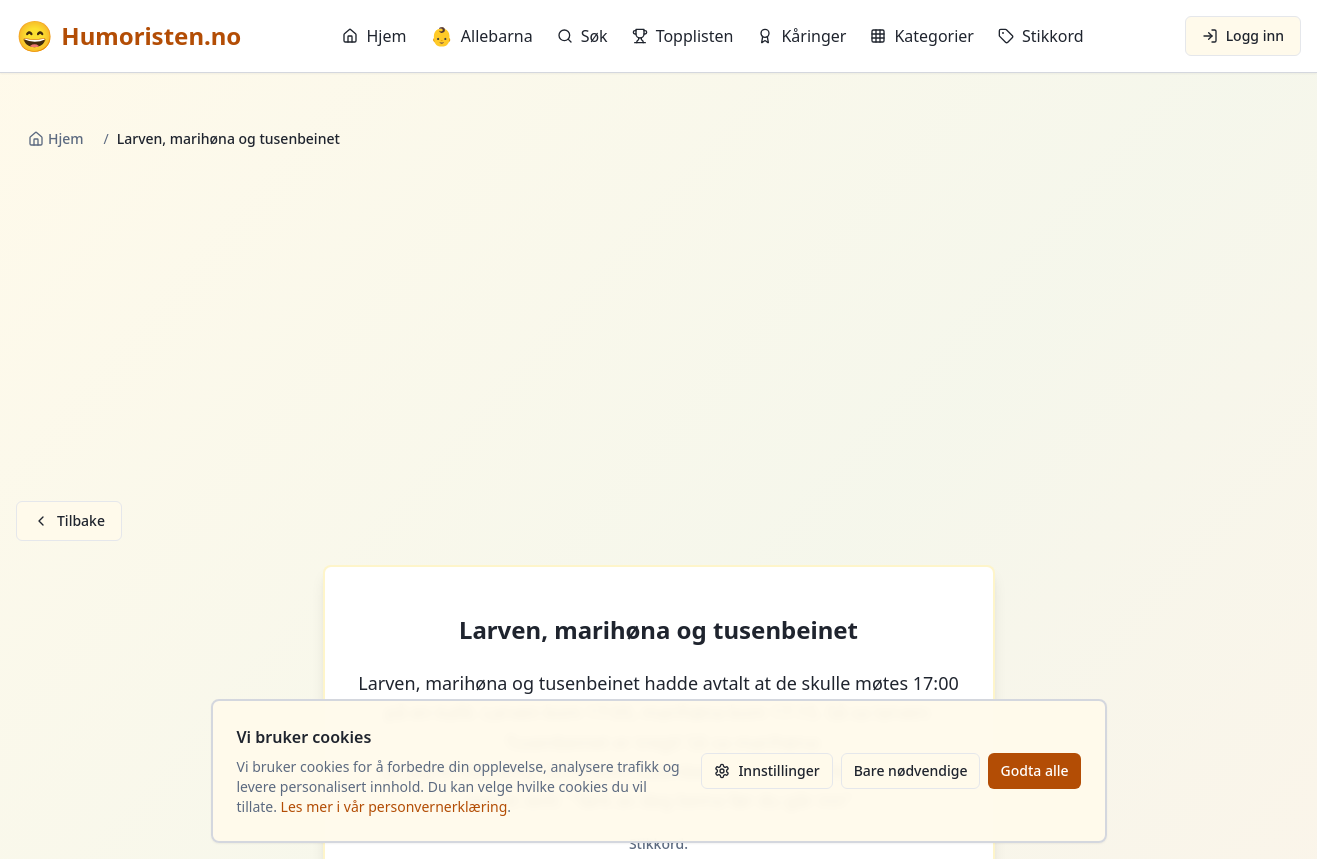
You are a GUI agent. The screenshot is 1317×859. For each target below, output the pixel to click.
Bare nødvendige (911, 770)
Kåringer (801, 36)
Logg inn (1243, 35)
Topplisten (683, 36)
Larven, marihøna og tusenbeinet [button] (658, 630)
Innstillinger (766, 770)
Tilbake (69, 520)
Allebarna (481, 36)
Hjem (374, 36)
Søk (582, 36)
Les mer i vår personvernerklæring (394, 806)
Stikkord (1041, 36)
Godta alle (1034, 770)
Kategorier (922, 36)
